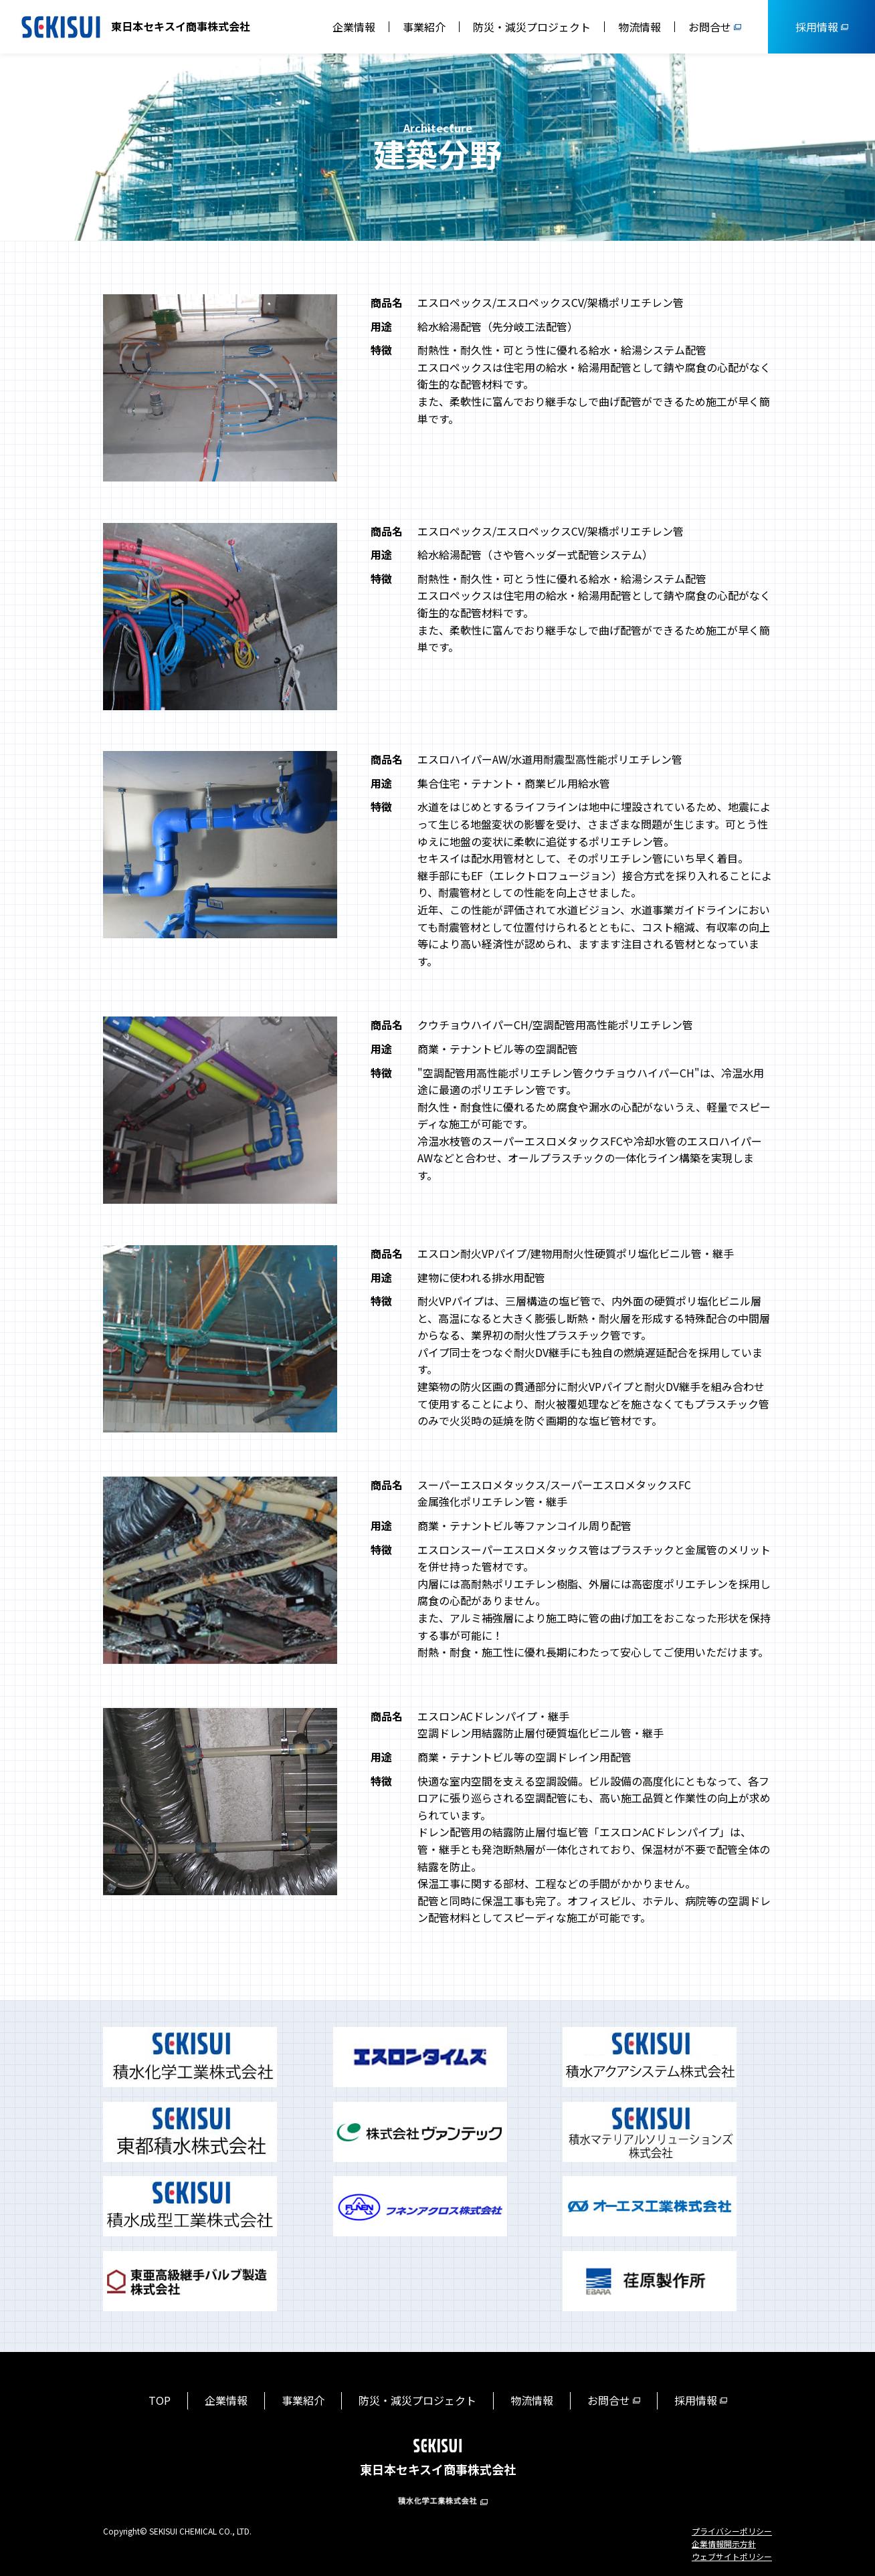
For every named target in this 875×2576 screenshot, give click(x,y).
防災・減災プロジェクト (532, 26)
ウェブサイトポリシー (732, 2556)
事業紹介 (424, 26)
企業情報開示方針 (724, 2543)
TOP (160, 2400)
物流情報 (639, 26)
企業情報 (353, 26)
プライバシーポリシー (732, 2531)
